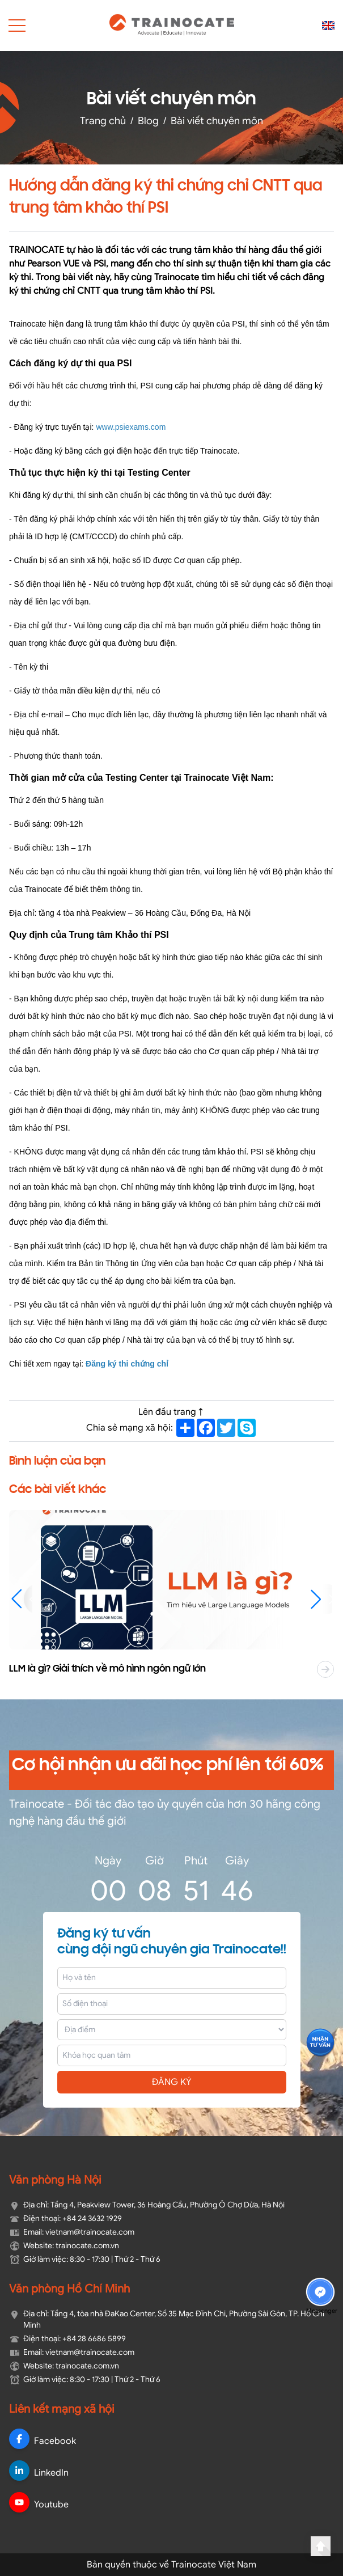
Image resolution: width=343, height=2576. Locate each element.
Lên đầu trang (171, 1412)
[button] (321, 1599)
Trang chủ (103, 120)
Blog (148, 120)
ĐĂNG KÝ (172, 2082)
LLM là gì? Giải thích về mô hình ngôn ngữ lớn (116, 1669)
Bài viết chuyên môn (217, 120)
